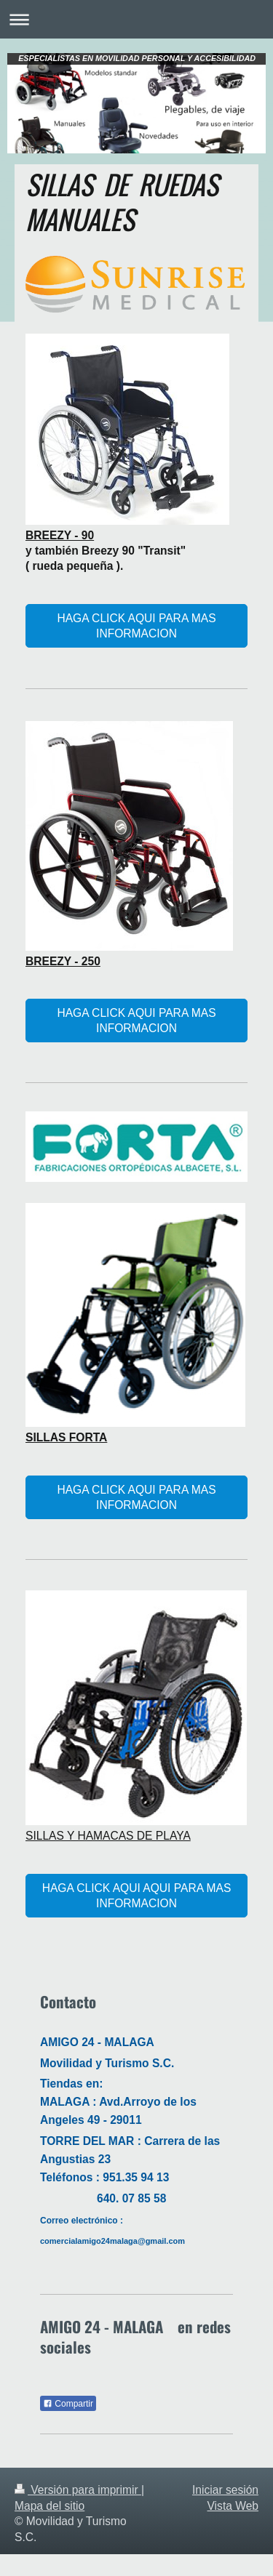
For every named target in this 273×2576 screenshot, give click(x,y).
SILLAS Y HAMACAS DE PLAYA (108, 1836)
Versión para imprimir (78, 2490)
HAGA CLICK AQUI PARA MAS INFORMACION (136, 626)
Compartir (68, 2404)
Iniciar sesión (225, 2490)
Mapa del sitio (49, 2506)
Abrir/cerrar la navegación (136, 19)
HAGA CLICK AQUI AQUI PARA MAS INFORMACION (137, 1895)
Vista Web (233, 2506)
